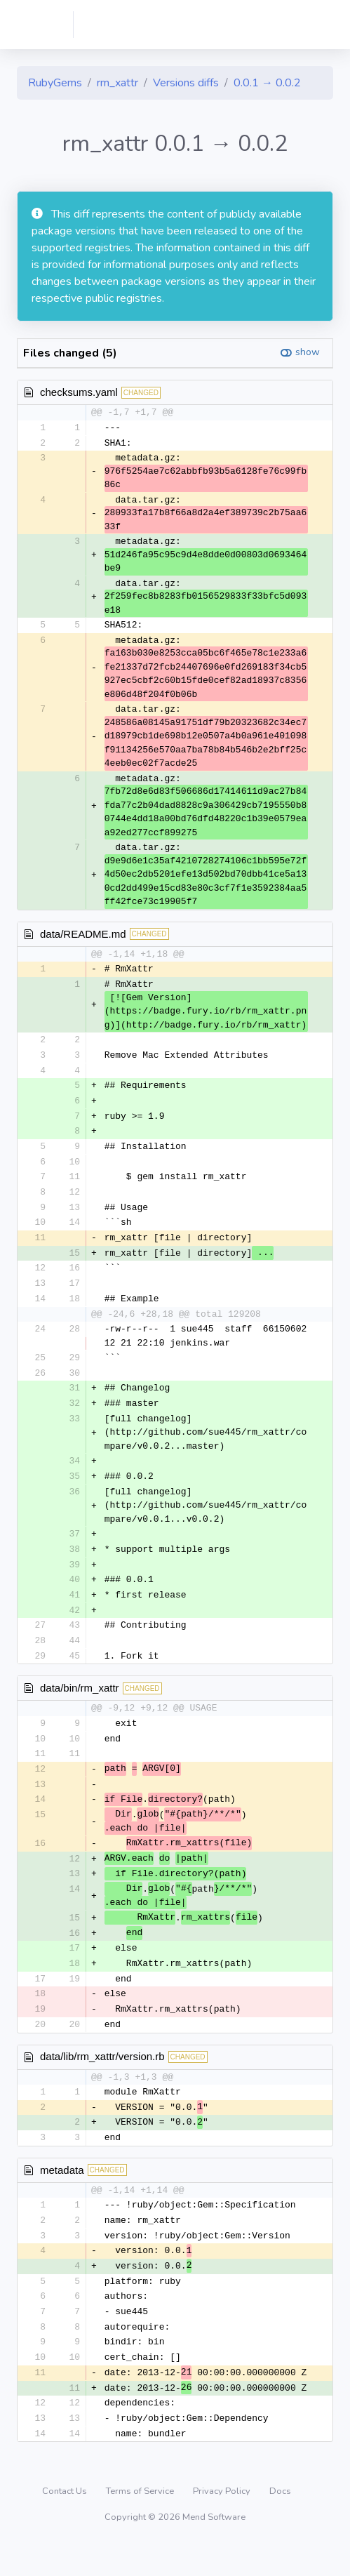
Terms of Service (141, 2523)
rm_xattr (117, 83)
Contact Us (65, 2523)
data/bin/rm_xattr (79, 1703)
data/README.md (83, 935)
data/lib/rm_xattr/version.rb (102, 2080)
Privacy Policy (223, 2523)
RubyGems (55, 83)
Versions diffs (186, 83)
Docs (280, 2523)
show (307, 352)
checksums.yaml (79, 392)
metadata (62, 2194)
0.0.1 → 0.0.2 (267, 83)
